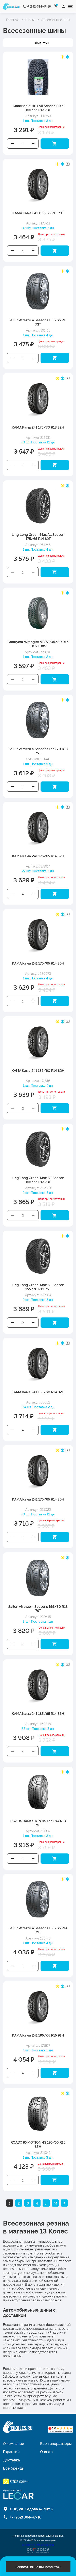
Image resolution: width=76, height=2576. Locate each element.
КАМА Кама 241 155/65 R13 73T (38, 212)
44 (55, 2203)
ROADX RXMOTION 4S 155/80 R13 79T (38, 1822)
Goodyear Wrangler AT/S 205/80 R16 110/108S (38, 643)
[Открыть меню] (70, 6)
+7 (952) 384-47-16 (39, 6)
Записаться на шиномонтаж (38, 2566)
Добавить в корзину (55, 143)
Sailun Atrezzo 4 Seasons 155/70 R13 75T (38, 750)
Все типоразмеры (56, 2443)
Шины (29, 19)
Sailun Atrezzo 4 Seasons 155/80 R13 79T (38, 1608)
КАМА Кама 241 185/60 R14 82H (38, 1070)
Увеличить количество (33, 143)
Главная (12, 19)
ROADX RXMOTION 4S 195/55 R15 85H (38, 2144)
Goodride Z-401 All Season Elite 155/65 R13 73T (38, 107)
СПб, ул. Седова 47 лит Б (31, 2508)
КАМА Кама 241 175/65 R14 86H (38, 963)
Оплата (46, 2451)
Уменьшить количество (12, 143)
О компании (13, 2443)
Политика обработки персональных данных (38, 2535)
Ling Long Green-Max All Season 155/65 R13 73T (38, 1179)
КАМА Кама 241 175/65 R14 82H (38, 855)
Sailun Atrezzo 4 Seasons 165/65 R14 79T (38, 1929)
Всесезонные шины (56, 19)
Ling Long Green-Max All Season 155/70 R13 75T (38, 1286)
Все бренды (14, 2467)
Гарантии (11, 2451)
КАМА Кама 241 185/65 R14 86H (38, 1713)
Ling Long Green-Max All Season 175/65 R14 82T (38, 536)
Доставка (11, 2459)
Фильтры (42, 43)
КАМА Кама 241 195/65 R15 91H (38, 2035)
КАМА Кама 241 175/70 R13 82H (38, 427)
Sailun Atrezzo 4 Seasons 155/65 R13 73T (38, 321)
